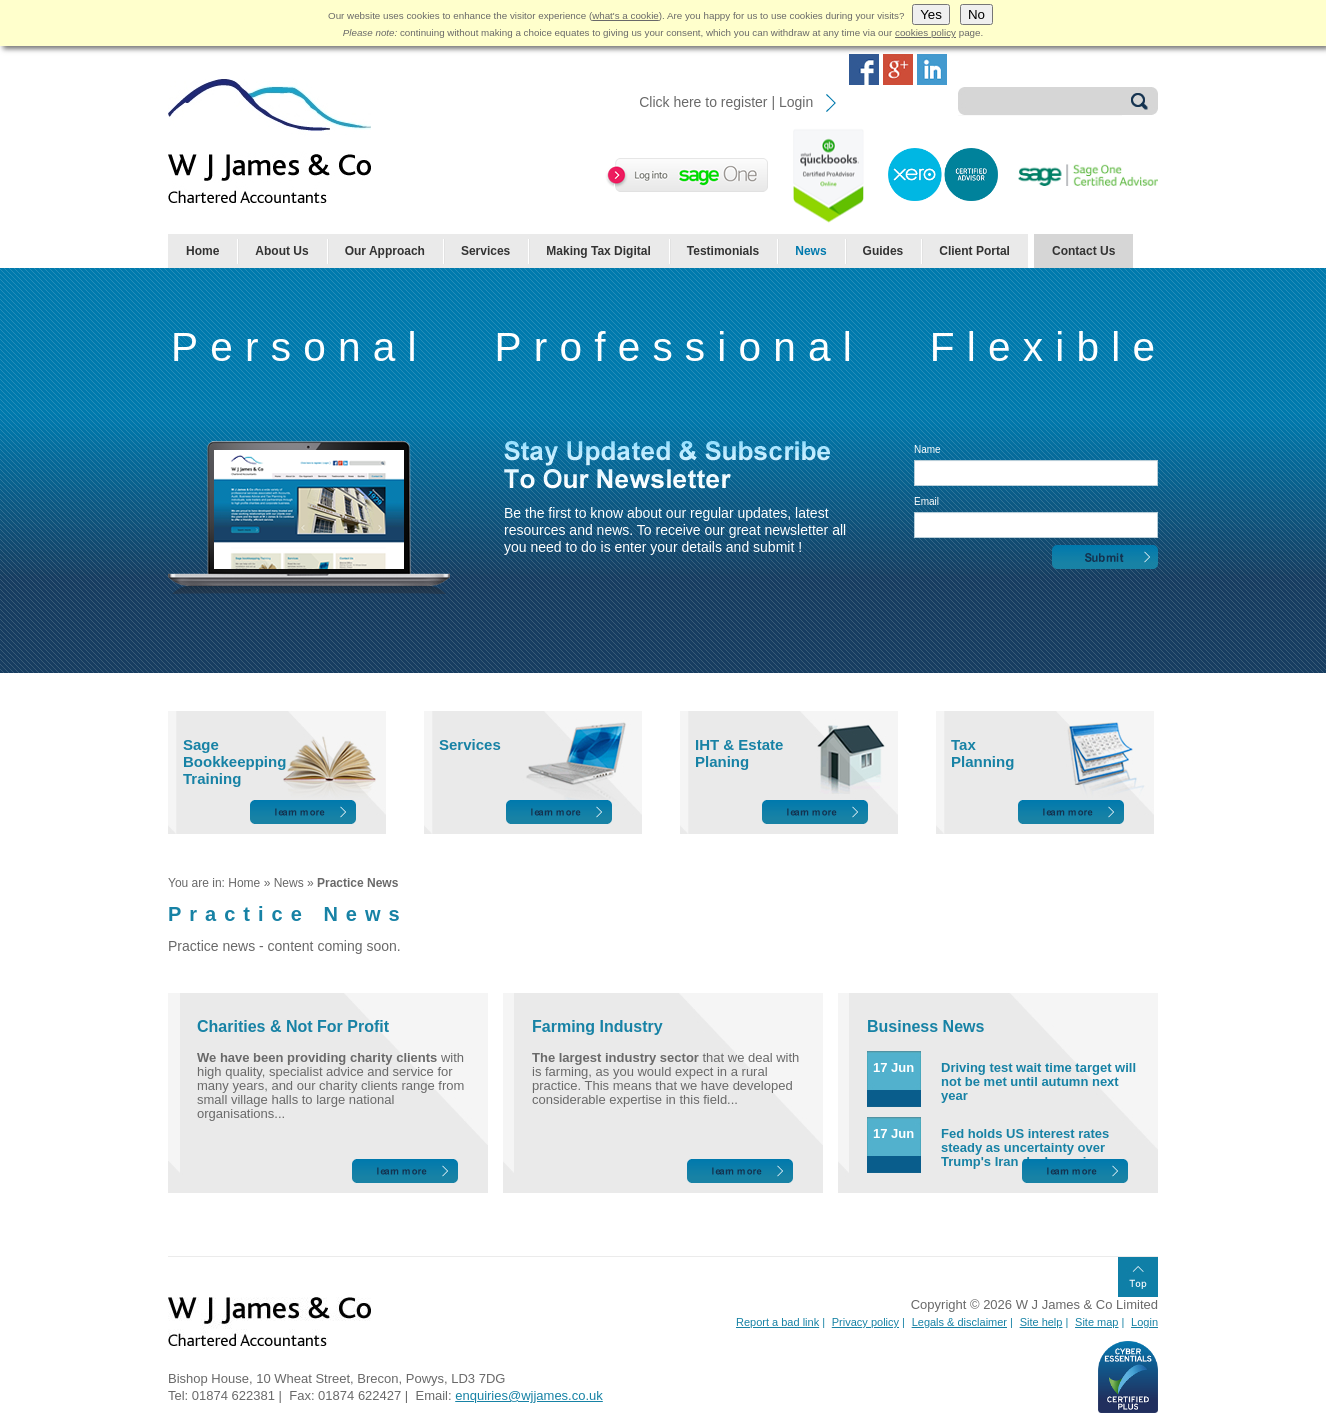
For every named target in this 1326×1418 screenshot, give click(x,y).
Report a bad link (777, 1322)
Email (926, 501)
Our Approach (385, 251)
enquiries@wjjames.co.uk (529, 1395)
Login (1144, 1322)
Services (485, 251)
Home (202, 251)
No (976, 14)
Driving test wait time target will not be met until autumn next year (1038, 1081)
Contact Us (1083, 251)
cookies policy (925, 32)
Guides (883, 251)
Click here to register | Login (726, 102)
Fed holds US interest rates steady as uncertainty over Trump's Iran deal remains (1025, 1147)
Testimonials (723, 251)
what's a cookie (625, 15)
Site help (1041, 1322)
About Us (281, 251)
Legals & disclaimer (959, 1322)
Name (927, 449)
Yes (931, 14)
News (810, 251)
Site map (1096, 1322)
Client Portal (974, 251)
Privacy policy (865, 1322)
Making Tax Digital (598, 251)
